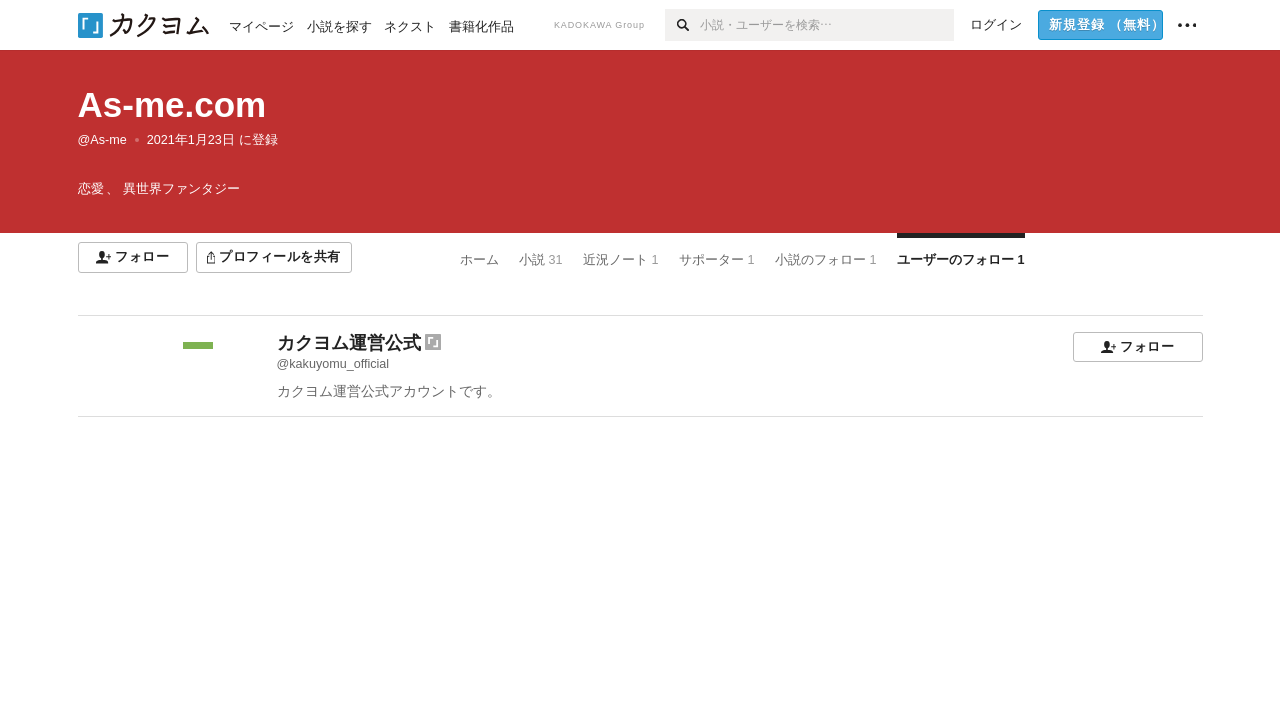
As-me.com (172, 104)
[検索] (682, 25)
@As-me (102, 140)
